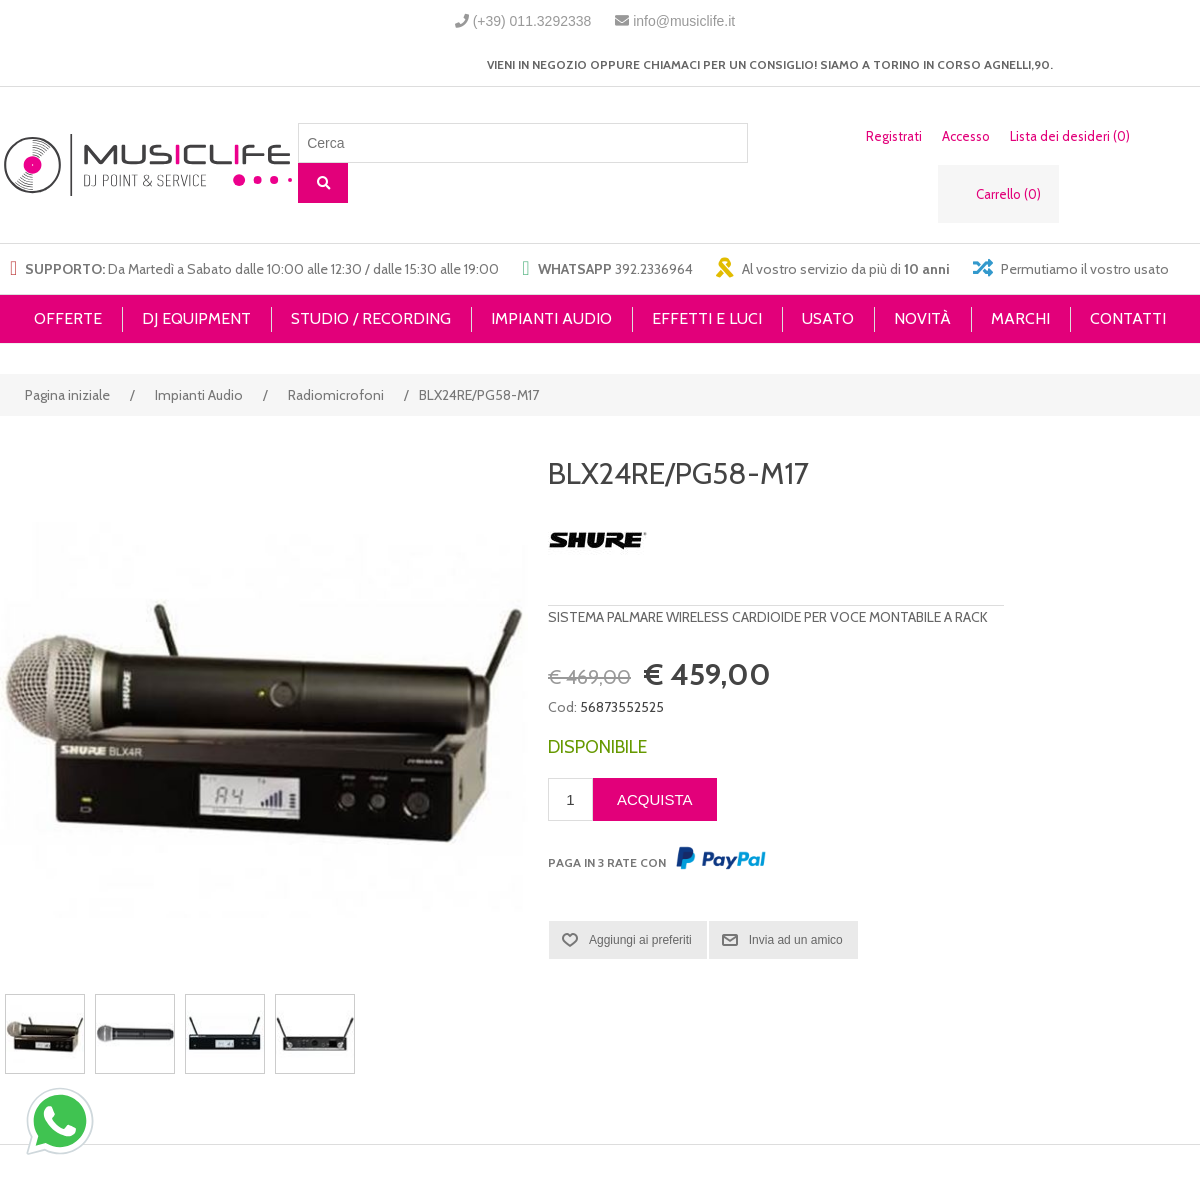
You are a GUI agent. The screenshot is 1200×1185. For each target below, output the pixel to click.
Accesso (966, 136)
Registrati (894, 136)
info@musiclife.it (684, 21)
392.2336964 (654, 269)
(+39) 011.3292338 (532, 21)
